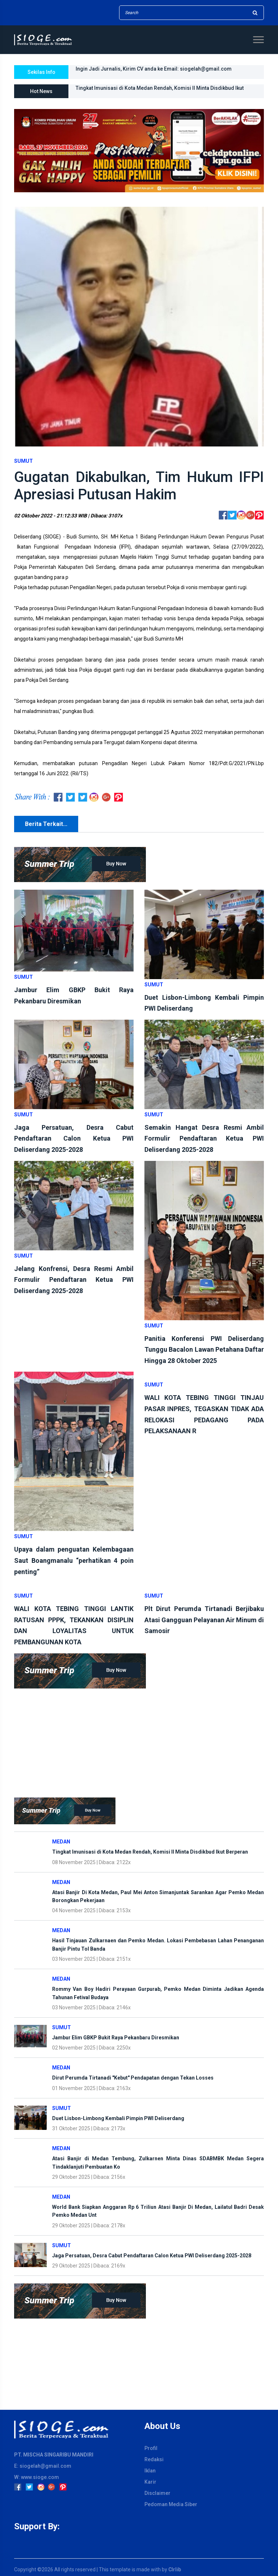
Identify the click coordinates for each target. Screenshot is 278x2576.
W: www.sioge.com (36, 2477)
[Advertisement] (139, 1739)
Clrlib (174, 2569)
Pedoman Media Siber (170, 2504)
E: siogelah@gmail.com (42, 2466)
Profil (150, 2448)
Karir (150, 2482)
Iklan (150, 2471)
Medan (61, 1841)
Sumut (23, 461)
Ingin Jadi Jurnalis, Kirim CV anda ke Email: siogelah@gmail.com (154, 69)
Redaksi (154, 2459)
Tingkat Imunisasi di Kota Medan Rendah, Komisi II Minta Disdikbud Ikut (160, 88)
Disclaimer (157, 2493)
